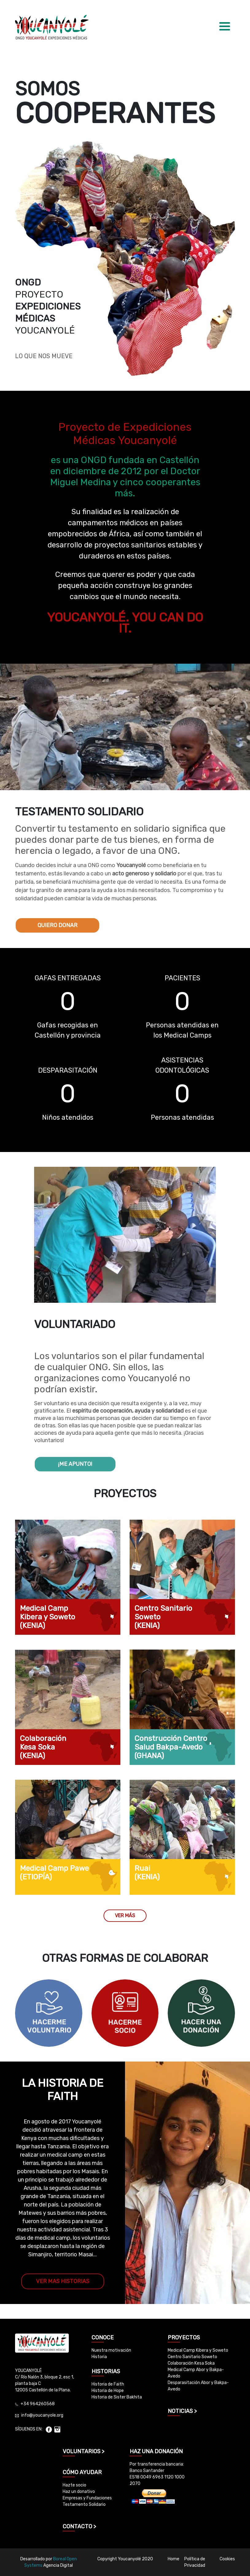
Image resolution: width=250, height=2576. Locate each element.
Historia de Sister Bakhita (117, 2397)
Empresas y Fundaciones (87, 2498)
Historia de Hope (108, 2390)
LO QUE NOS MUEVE (43, 356)
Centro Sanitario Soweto (192, 2356)
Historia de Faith (108, 2384)
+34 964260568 (38, 2403)
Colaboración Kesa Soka (191, 2363)
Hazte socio (74, 2485)
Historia (99, 2356)
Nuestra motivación (111, 2350)
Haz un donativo (79, 2491)
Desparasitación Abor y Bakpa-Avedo (198, 2386)
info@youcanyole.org (42, 2415)
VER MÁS (125, 1915)
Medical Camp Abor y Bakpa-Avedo (196, 2373)
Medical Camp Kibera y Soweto (198, 2350)
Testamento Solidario (84, 2504)
